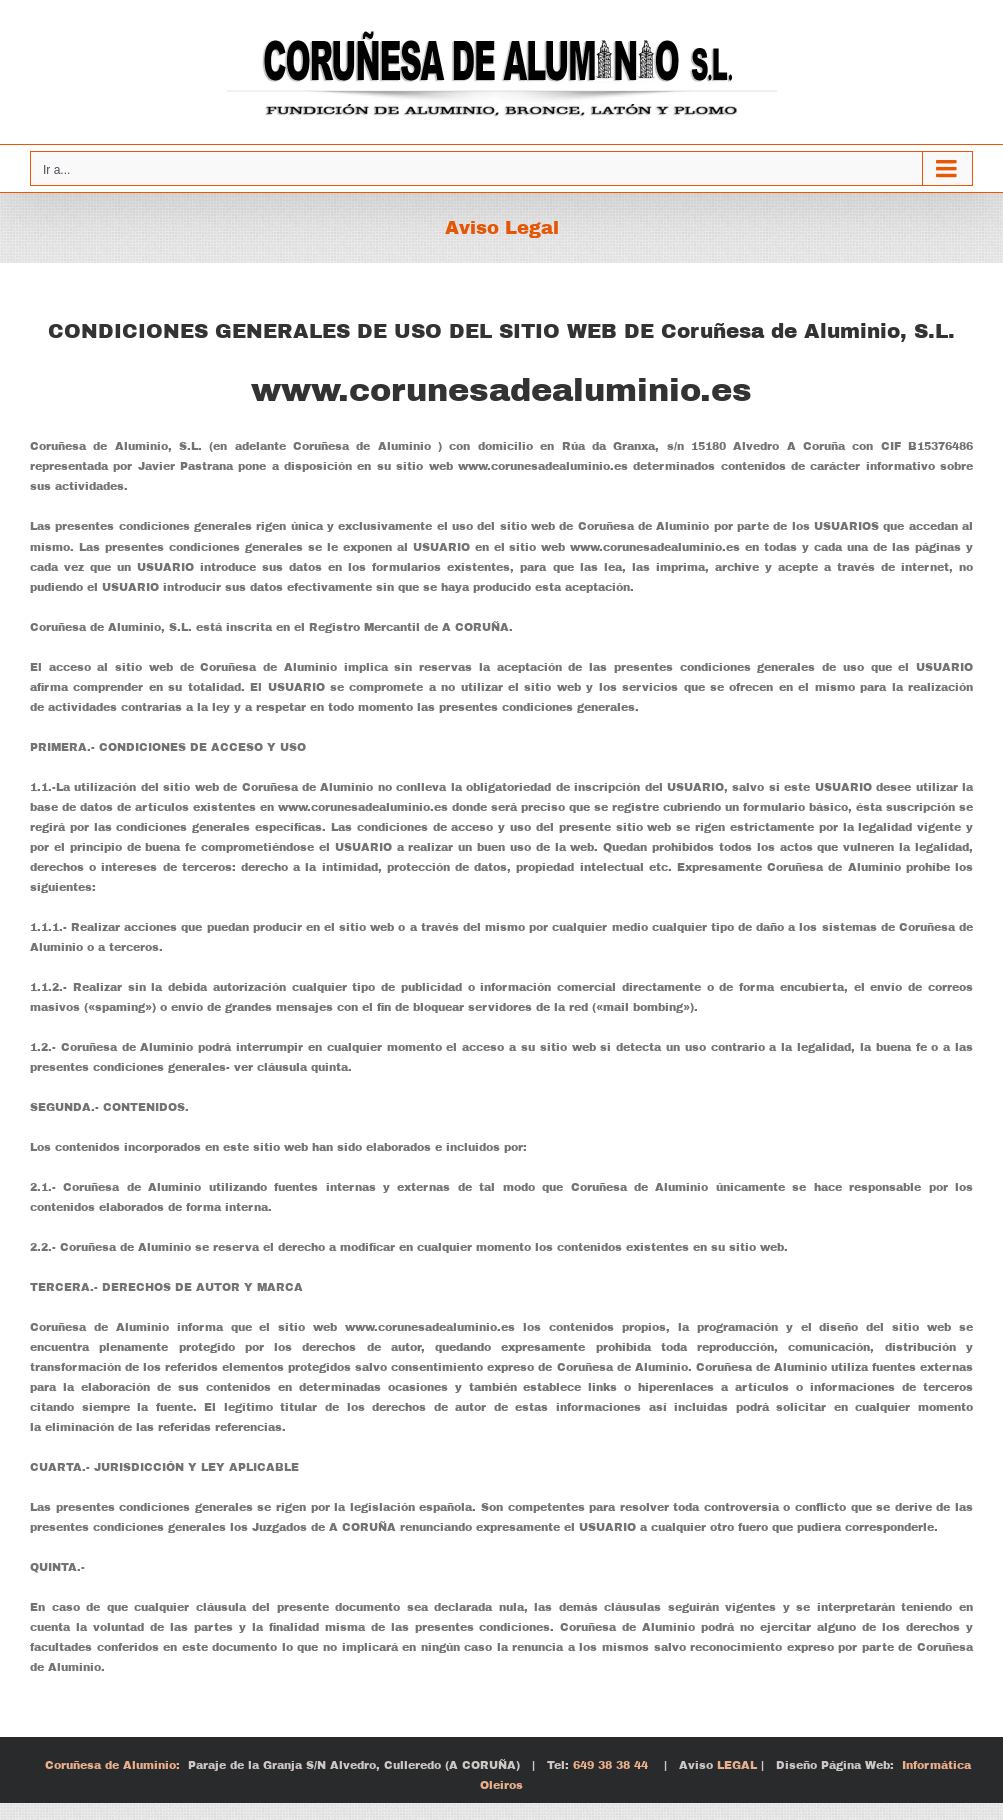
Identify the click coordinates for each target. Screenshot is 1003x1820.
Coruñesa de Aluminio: (112, 1765)
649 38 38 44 (608, 1765)
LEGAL (735, 1765)
